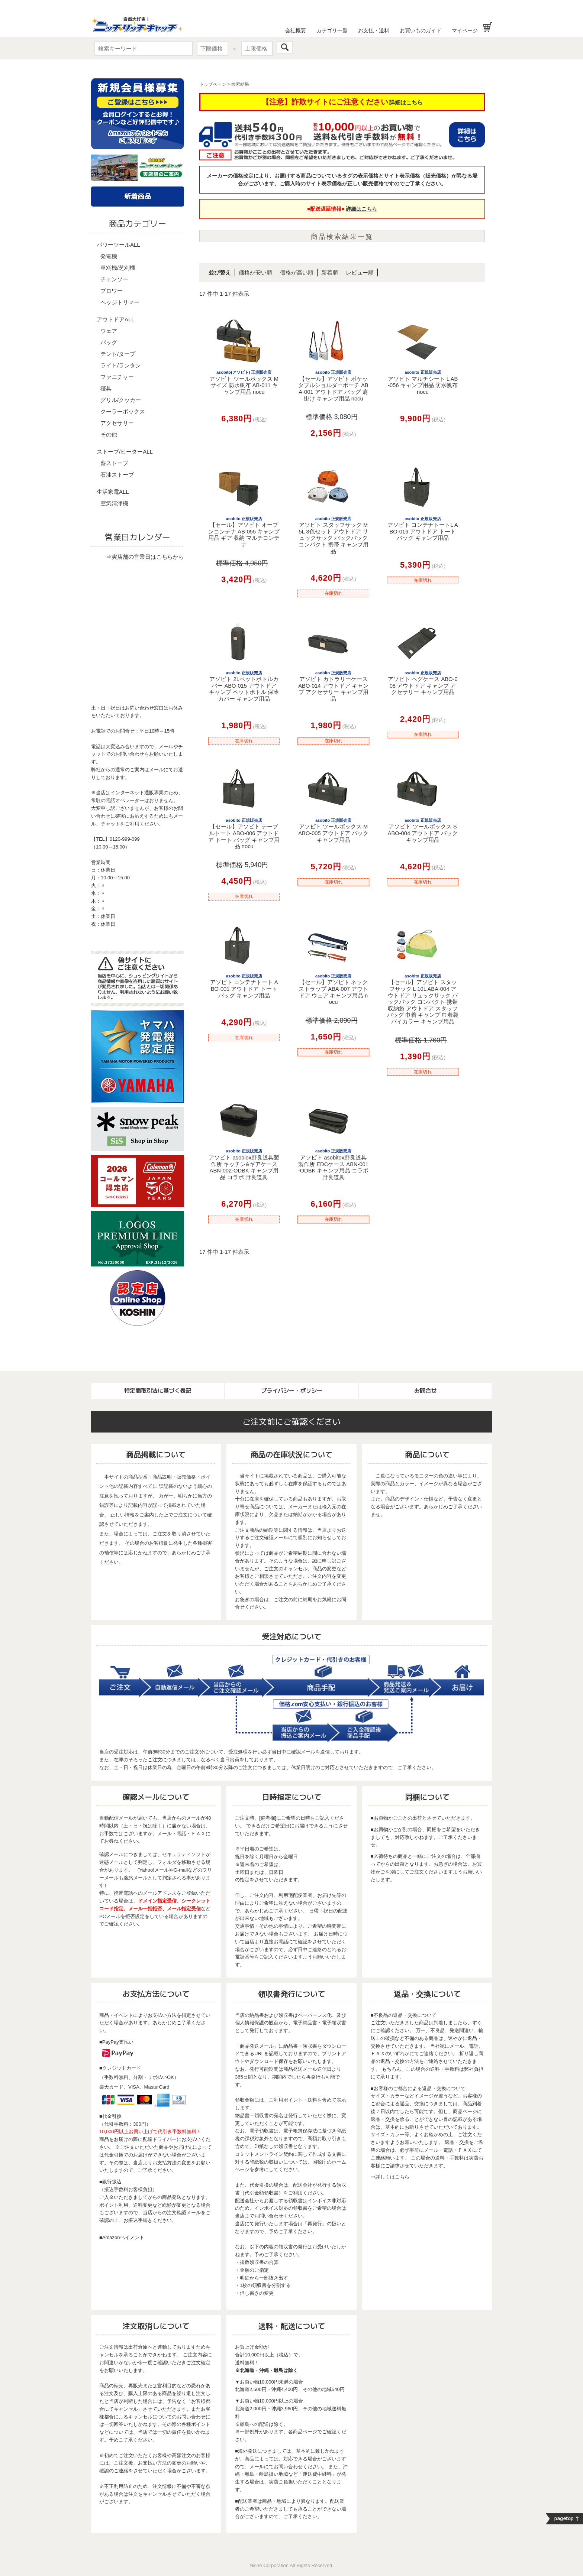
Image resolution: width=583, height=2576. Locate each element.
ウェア (108, 331)
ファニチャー (117, 377)
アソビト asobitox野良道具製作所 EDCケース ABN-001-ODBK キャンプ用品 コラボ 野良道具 (333, 1164)
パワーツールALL (118, 244)
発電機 (108, 256)
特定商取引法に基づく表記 (157, 1391)
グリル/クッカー (120, 400)
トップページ (212, 84)
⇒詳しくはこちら (390, 2177)
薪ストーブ (114, 463)
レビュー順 (360, 272)
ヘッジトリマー (119, 302)
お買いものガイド (420, 30)
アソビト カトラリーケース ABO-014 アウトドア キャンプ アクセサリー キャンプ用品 (333, 686)
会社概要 (295, 30)
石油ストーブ (117, 474)
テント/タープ (117, 354)
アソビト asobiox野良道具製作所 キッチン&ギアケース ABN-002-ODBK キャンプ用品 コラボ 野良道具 (244, 1164)
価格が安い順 (255, 272)
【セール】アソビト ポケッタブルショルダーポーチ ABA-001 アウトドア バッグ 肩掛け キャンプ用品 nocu (333, 386)
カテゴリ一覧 (332, 30)
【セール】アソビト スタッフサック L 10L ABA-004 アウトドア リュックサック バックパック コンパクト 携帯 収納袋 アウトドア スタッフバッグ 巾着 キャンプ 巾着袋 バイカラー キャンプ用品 (422, 999)
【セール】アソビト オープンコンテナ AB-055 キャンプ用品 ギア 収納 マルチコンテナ (244, 532)
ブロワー (111, 291)
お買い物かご (487, 27)
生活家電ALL (113, 492)
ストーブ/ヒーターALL (125, 451)
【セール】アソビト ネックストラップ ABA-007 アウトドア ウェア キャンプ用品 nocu (333, 989)
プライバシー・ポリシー (291, 1391)
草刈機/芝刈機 (117, 268)
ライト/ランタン (120, 365)
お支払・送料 (373, 30)
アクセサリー (117, 423)
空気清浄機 (114, 503)
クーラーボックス (122, 411)
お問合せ (425, 1391)
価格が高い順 (296, 272)
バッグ (108, 342)
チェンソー (114, 279)
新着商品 (137, 196)
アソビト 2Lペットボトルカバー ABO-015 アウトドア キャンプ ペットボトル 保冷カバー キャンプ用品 (244, 686)
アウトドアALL (116, 319)
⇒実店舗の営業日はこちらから (145, 557)
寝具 (106, 388)
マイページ (465, 30)
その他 (108, 434)
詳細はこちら (406, 102)
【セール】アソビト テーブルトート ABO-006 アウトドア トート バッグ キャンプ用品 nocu (244, 834)
